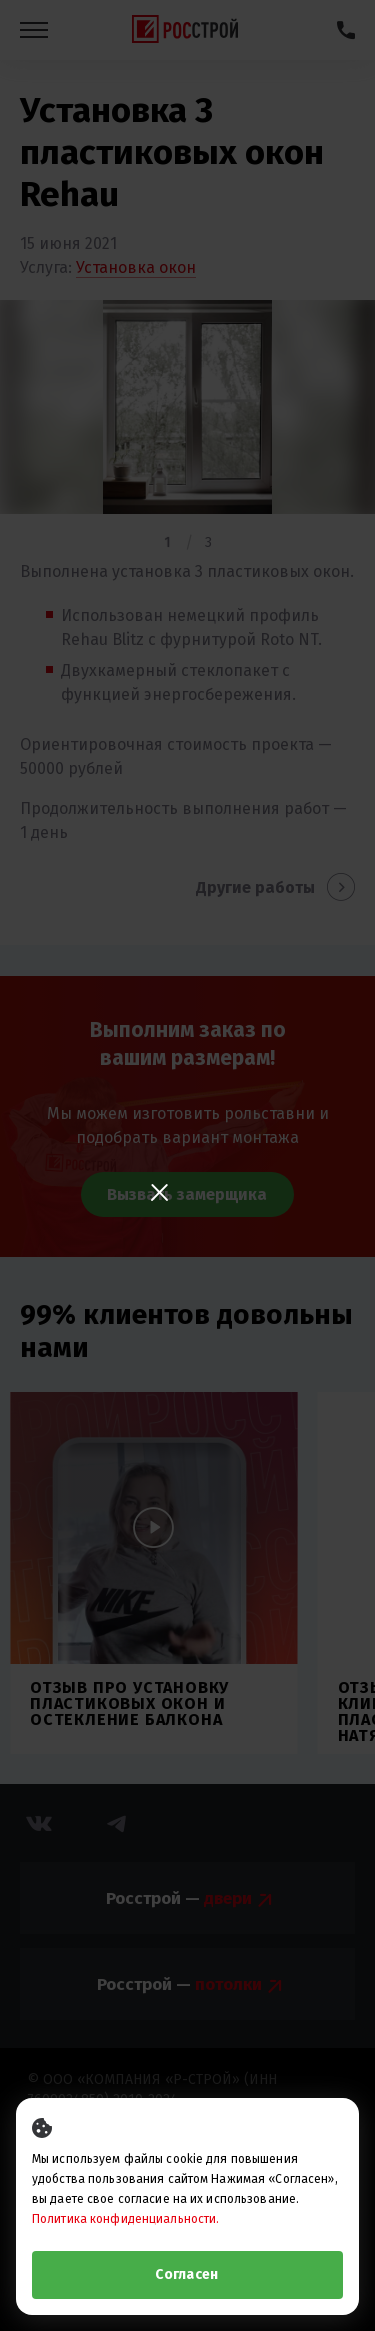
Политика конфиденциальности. (125, 2219)
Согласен (186, 2274)
